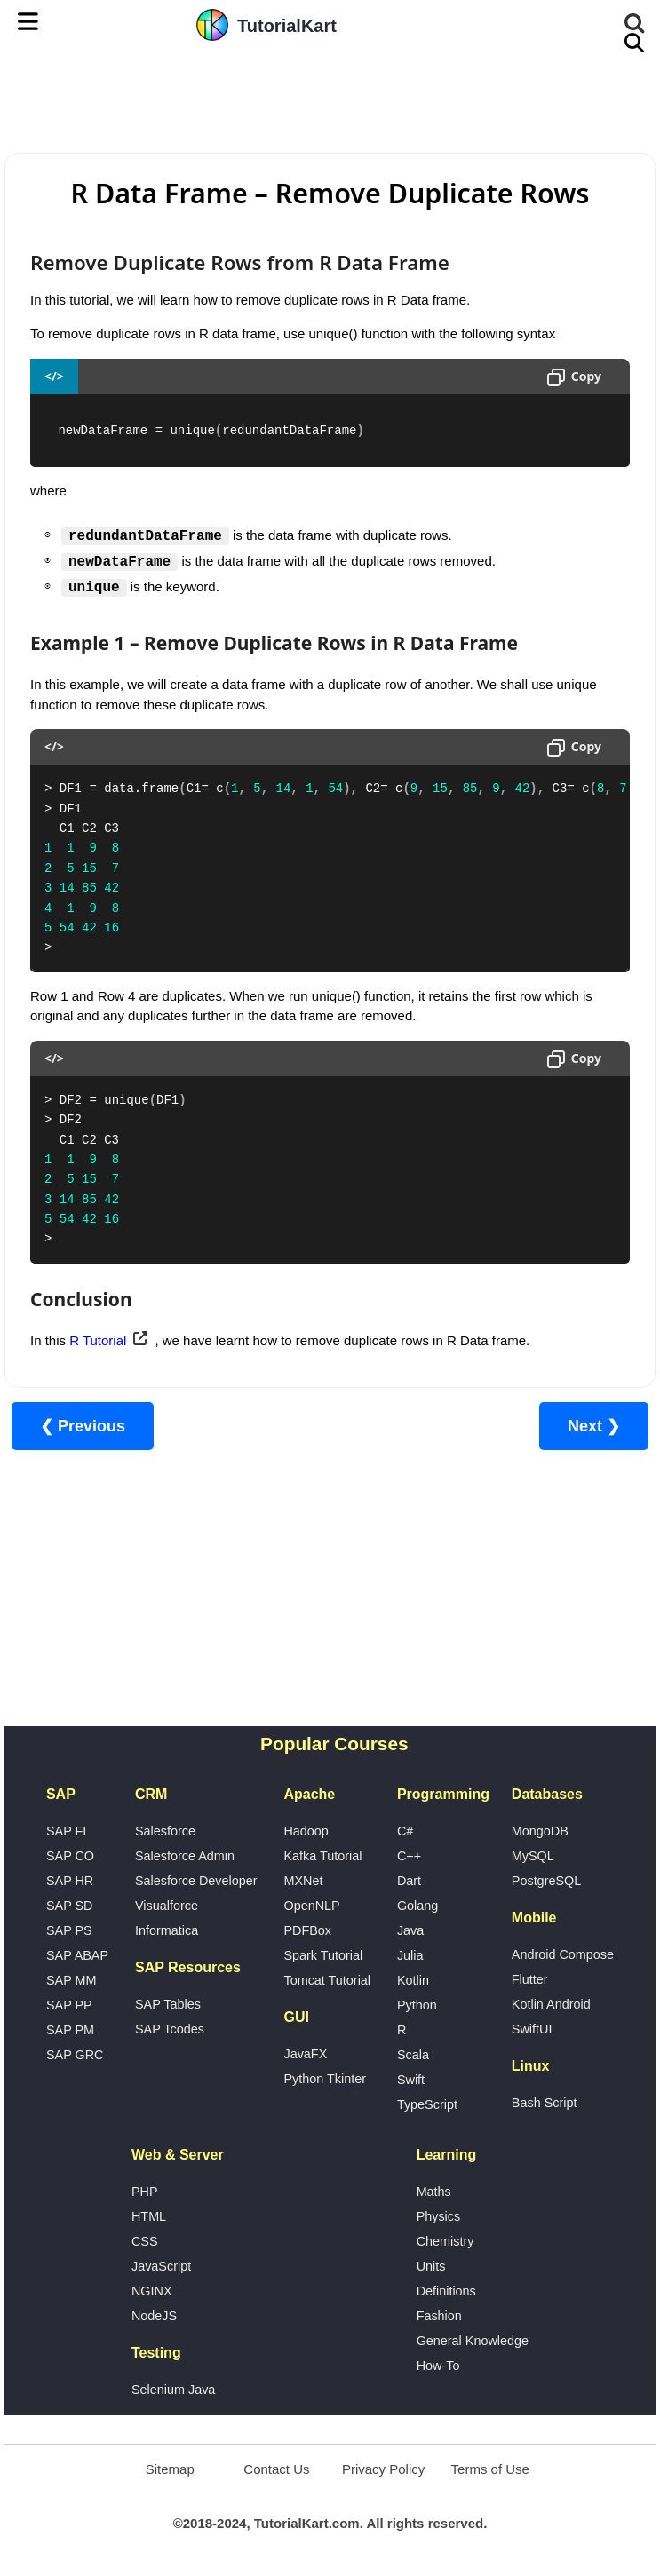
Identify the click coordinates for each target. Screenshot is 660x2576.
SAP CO (70, 1856)
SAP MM (71, 1980)
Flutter (530, 1979)
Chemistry (445, 2241)
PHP (144, 2191)
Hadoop (305, 1831)
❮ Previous (82, 1426)
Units (431, 2266)
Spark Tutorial (322, 1955)
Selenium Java (173, 2389)
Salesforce (165, 1831)
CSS (144, 2241)
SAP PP (69, 2005)
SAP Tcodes (169, 2029)
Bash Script (544, 2103)
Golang (417, 1905)
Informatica (166, 1930)
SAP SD (69, 1905)
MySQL (533, 1856)
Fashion (439, 2316)
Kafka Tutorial (322, 1856)
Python (417, 2005)
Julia (410, 1955)
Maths (434, 2191)
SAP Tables (168, 2004)
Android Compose (563, 1954)
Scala (413, 2055)
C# (405, 1831)
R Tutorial (97, 1340)
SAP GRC (75, 2055)
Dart (409, 1881)
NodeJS (154, 2316)
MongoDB (540, 1831)
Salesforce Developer (196, 1881)
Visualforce (166, 1905)
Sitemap (170, 2469)
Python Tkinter (324, 2079)
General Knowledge (473, 2341)
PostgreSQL (546, 1881)
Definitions (446, 2291)
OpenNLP (311, 1905)
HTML (148, 2216)
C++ (409, 1856)
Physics (439, 2216)
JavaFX (305, 2054)
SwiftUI (532, 2029)
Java (410, 1930)
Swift (411, 2080)
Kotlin (413, 1980)
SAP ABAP (77, 1955)
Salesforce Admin (185, 1856)
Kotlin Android (551, 2004)
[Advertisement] (330, 99)
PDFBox (307, 1930)
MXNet (302, 1881)
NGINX (151, 2291)
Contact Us (276, 2469)
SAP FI (66, 1831)
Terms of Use (490, 2469)
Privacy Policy (383, 2469)
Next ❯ (594, 1426)
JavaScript (161, 2266)
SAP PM (70, 2030)
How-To (438, 2365)
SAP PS (69, 1930)
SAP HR (69, 1881)
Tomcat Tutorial (326, 1980)
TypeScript (427, 2104)
